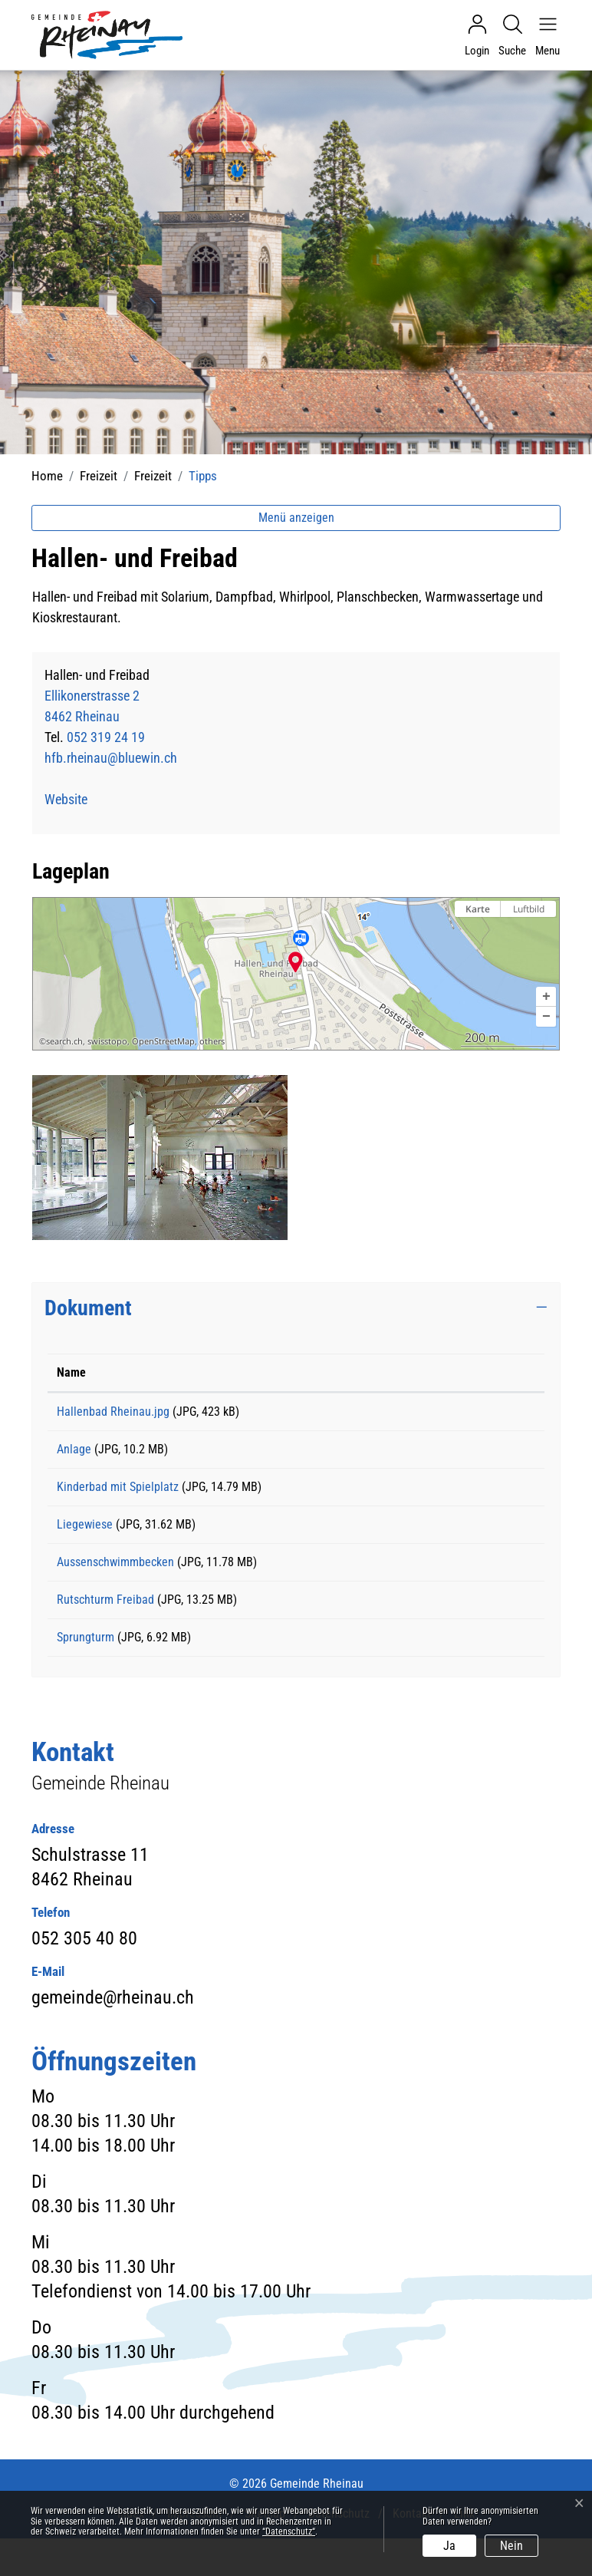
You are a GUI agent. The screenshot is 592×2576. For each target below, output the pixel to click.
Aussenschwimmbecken (115, 1583)
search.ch (64, 1041)
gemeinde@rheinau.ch (112, 2035)
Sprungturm (85, 1669)
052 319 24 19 (106, 737)
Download (479, 1414)
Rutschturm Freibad (105, 1626)
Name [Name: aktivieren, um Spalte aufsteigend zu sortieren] (71, 1372)
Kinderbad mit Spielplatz (118, 1497)
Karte (477, 908)
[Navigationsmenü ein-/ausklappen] (544, 35)
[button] (546, 997)
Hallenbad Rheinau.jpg (113, 1411)
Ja (449, 2545)
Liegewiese (85, 1540)
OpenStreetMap (163, 1041)
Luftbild (528, 908)
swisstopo (107, 1041)
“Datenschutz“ (288, 2531)
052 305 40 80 (84, 1976)
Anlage (74, 1454)
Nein (511, 2545)
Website (74, 799)
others (212, 1041)
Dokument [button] (88, 1308)
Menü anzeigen (296, 517)
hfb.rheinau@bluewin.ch (110, 758)
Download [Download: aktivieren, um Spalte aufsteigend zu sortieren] (446, 1372)
